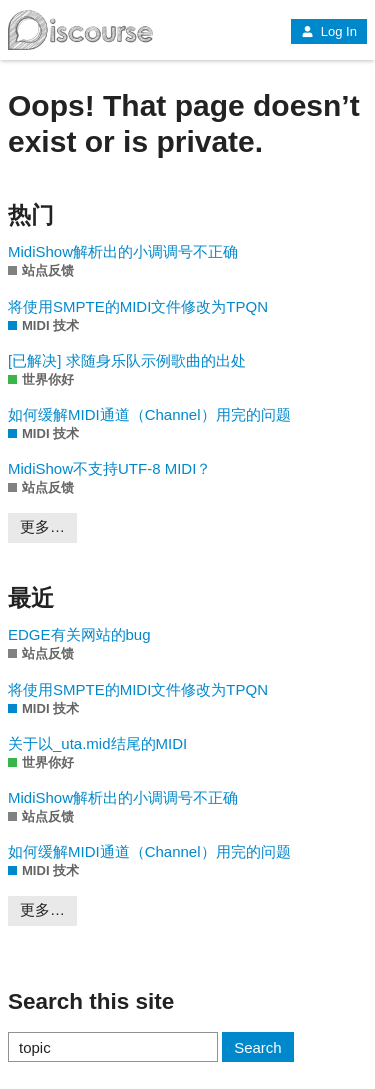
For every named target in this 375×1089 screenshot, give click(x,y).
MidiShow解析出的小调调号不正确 (123, 251)
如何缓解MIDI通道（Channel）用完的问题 (149, 414)
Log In (329, 31)
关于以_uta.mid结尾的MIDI (97, 743)
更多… (42, 526)
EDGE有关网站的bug (79, 634)
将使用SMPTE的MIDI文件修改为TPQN (138, 306)
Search (258, 1047)
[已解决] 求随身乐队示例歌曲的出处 (127, 360)
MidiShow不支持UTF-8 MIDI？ (109, 468)
